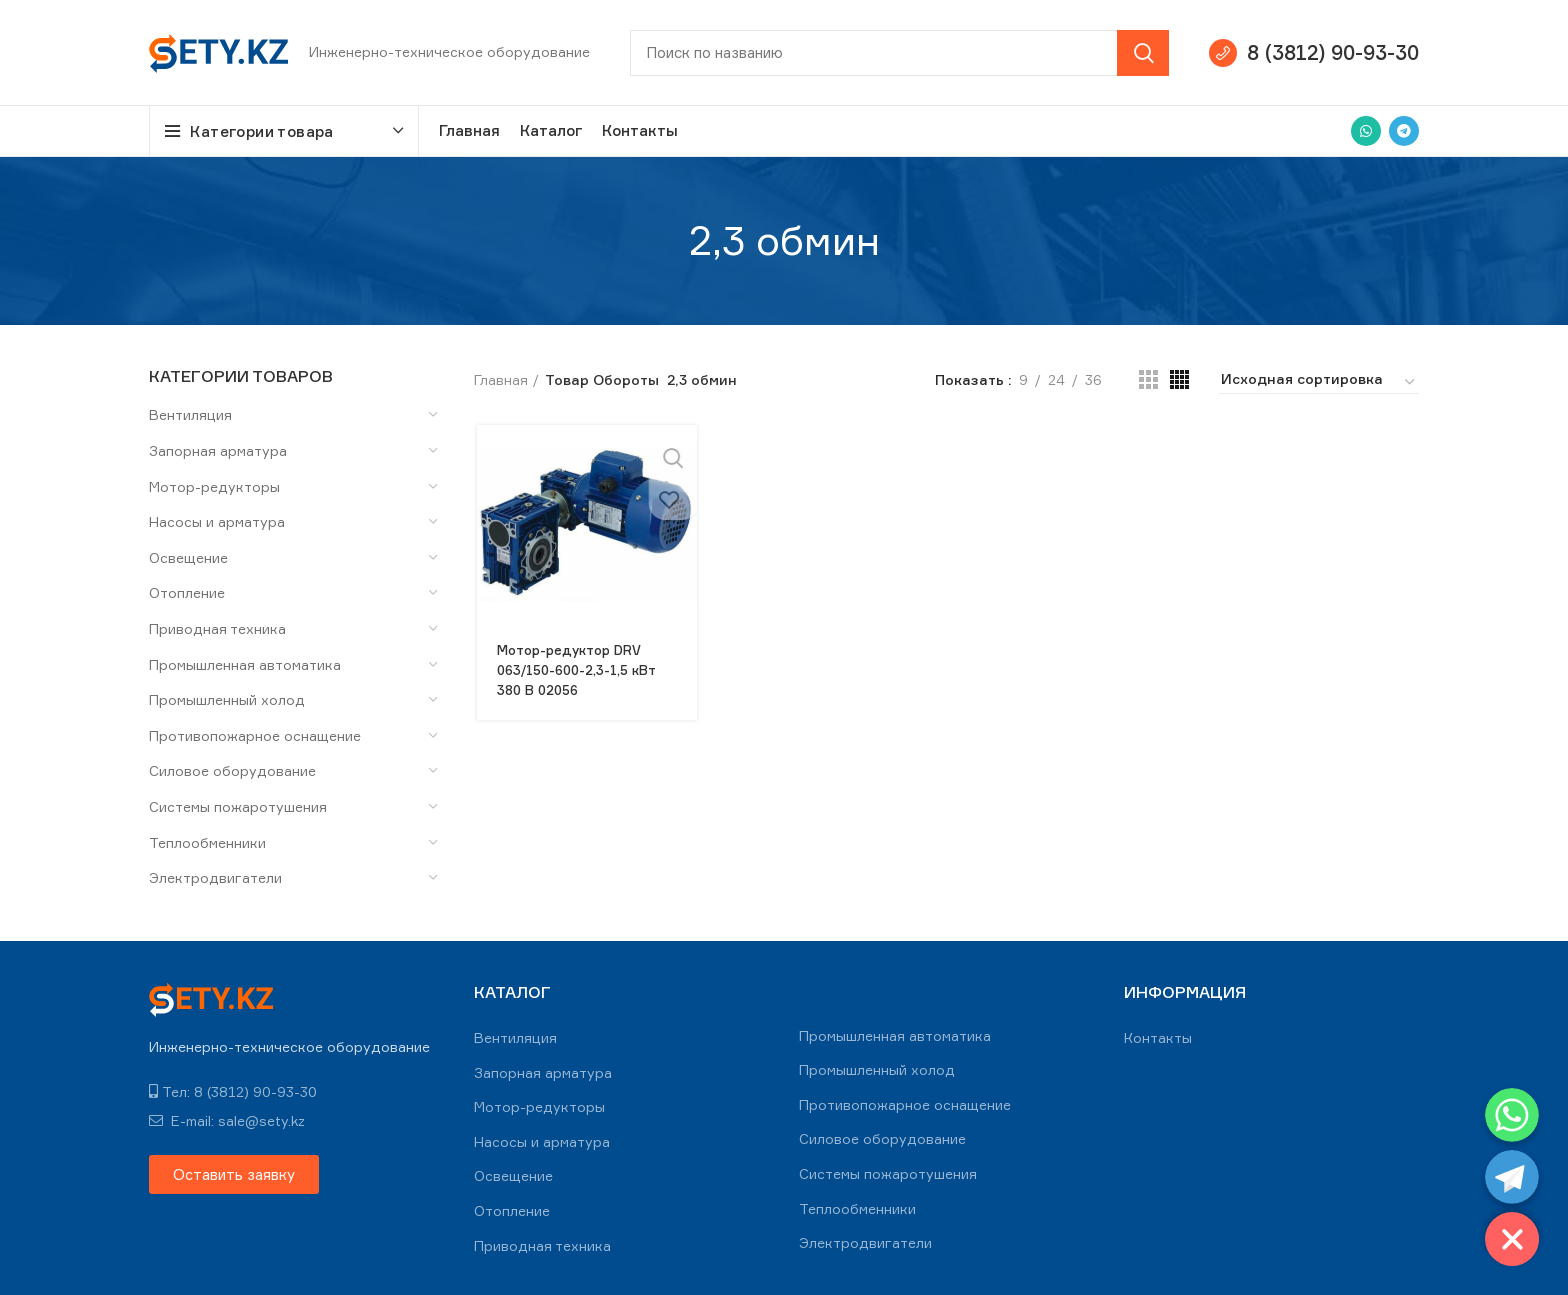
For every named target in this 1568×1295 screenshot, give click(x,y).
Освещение (188, 557)
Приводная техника (217, 628)
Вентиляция (190, 414)
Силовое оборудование (232, 770)
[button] (234, 1174)
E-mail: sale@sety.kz (227, 1120)
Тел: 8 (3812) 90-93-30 (233, 1091)
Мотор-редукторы (214, 486)
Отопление (187, 592)
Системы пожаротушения (238, 806)
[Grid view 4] (1179, 379)
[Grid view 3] (1148, 379)
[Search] (899, 53)
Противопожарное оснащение (255, 735)
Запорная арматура (218, 450)
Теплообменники (207, 842)
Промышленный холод (227, 699)
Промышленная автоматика (245, 664)
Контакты (1158, 1037)
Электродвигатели (215, 877)
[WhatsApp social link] (1366, 131)
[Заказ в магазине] (1319, 382)
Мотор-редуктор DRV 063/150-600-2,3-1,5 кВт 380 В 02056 (579, 669)
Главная (501, 379)
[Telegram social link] (1404, 131)
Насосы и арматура (217, 521)
